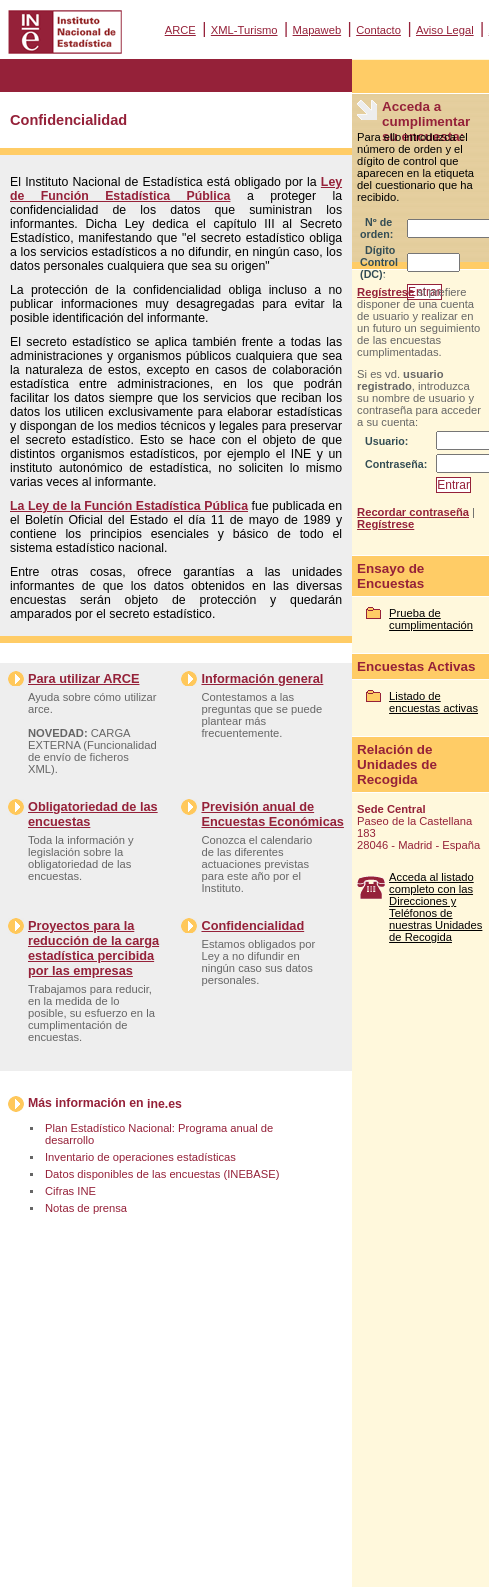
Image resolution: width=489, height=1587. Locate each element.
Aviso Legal (445, 30)
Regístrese (385, 292)
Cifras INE (70, 1191)
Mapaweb (317, 30)
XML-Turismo (244, 30)
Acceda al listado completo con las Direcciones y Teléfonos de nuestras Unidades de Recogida (435, 907)
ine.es (164, 1104)
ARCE (180, 30)
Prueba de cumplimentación (431, 619)
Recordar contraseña (413, 512)
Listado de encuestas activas (433, 702)
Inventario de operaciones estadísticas (140, 1157)
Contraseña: (396, 464)
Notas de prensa (86, 1208)
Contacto (378, 30)
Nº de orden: (376, 228)
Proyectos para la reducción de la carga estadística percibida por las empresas (93, 948)
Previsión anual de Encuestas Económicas (272, 814)
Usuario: (386, 441)
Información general (262, 678)
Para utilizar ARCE (83, 678)
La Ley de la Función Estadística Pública (129, 506)
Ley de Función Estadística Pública (176, 189)
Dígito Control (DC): (379, 262)
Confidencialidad (252, 925)
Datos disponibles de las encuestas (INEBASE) (162, 1174)
